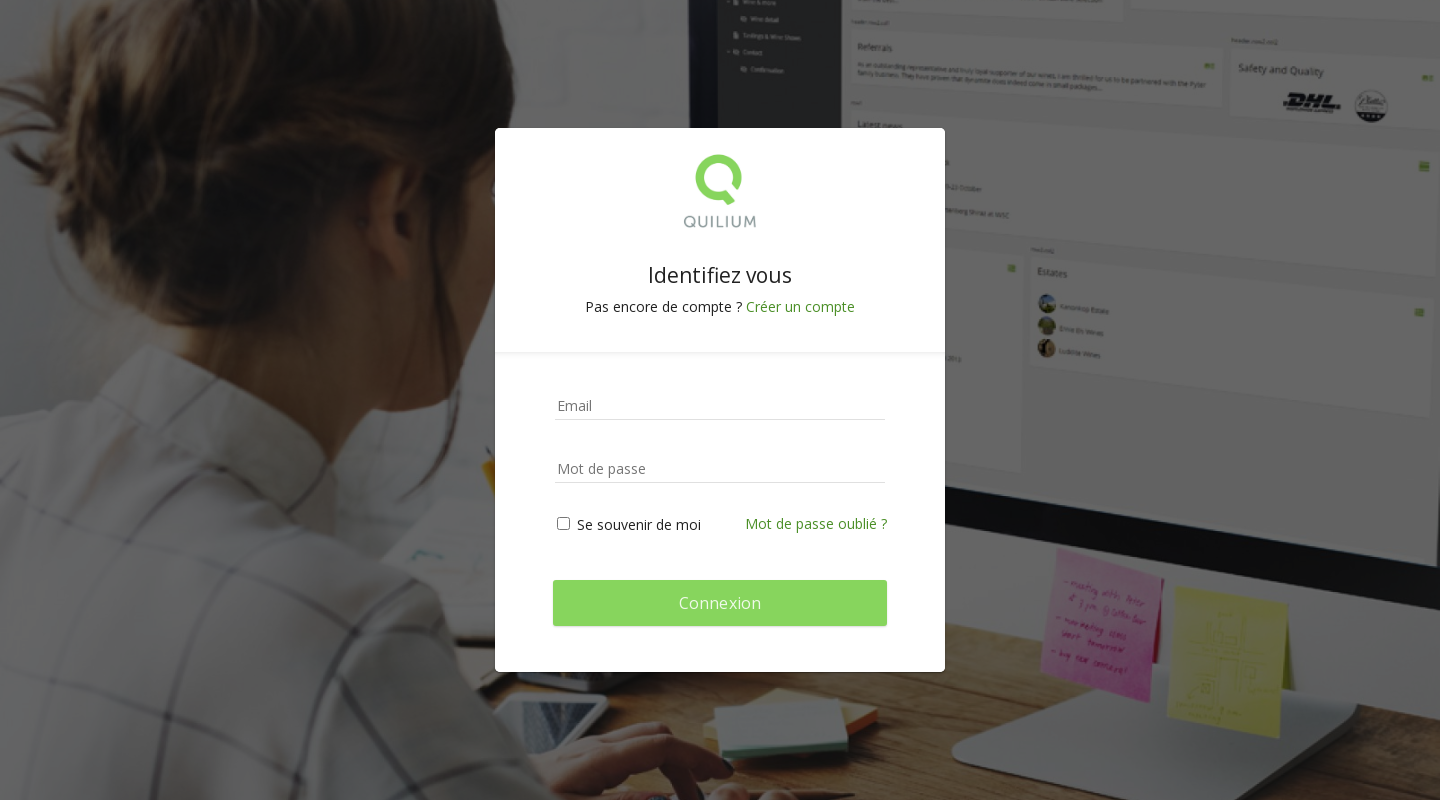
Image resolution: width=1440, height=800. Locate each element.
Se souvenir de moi (629, 524)
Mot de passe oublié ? (816, 523)
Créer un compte (800, 306)
